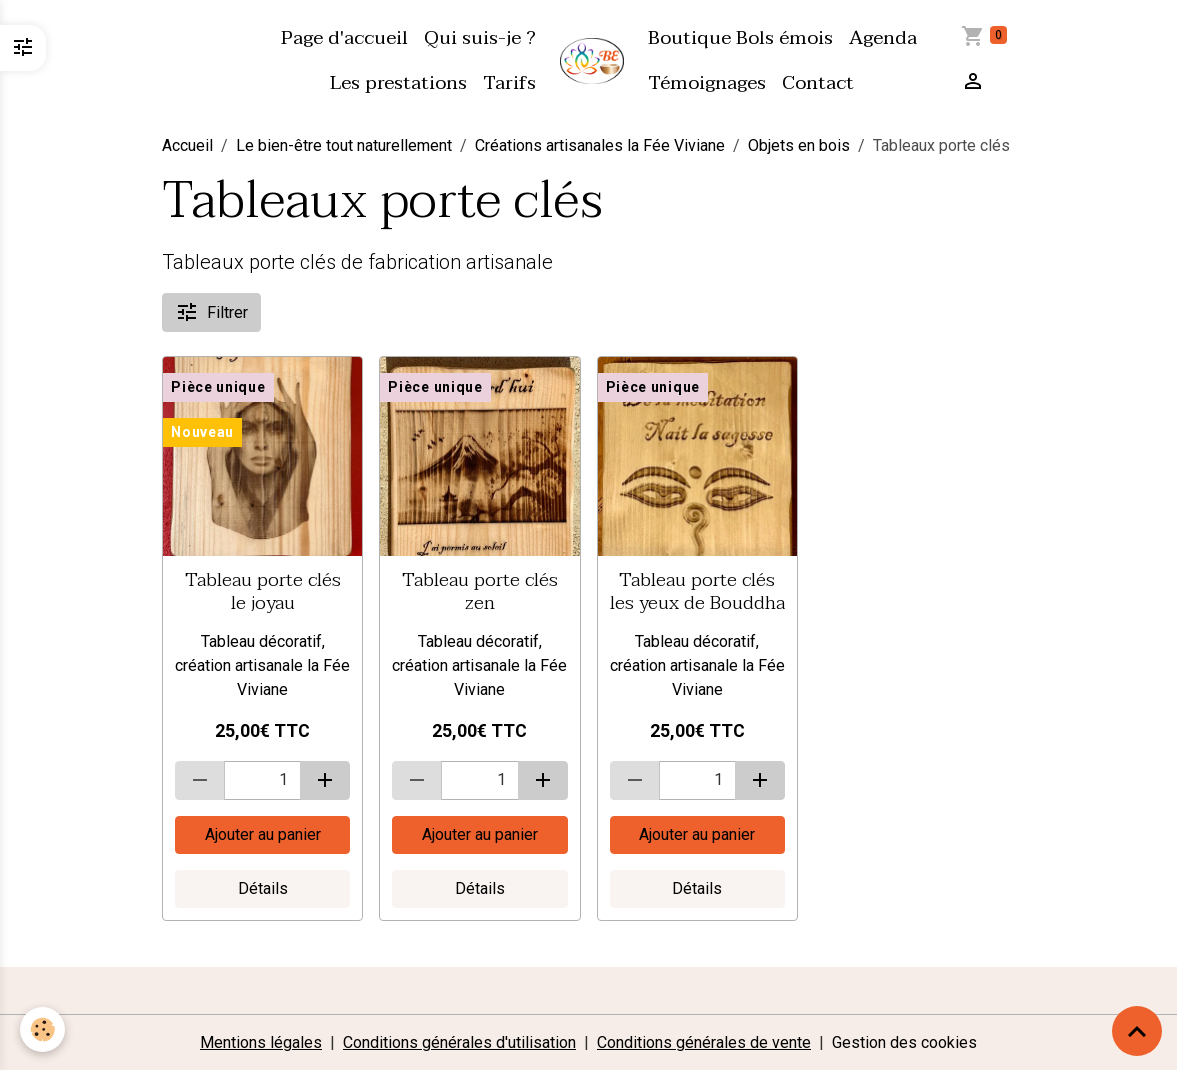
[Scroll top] (1137, 1031)
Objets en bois (799, 145)
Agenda (883, 37)
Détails (263, 888)
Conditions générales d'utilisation (459, 1042)
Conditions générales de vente (704, 1042)
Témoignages (707, 82)
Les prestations (398, 82)
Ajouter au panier (263, 834)
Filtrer (211, 312)
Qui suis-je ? (480, 37)
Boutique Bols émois (740, 37)
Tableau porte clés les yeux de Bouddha (697, 591)
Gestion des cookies (904, 1042)
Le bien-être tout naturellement (344, 145)
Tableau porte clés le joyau (263, 591)
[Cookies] (42, 1029)
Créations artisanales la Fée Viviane (600, 145)
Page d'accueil (344, 37)
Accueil (187, 145)
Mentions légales (261, 1042)
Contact (818, 82)
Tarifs (509, 82)
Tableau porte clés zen (480, 591)
